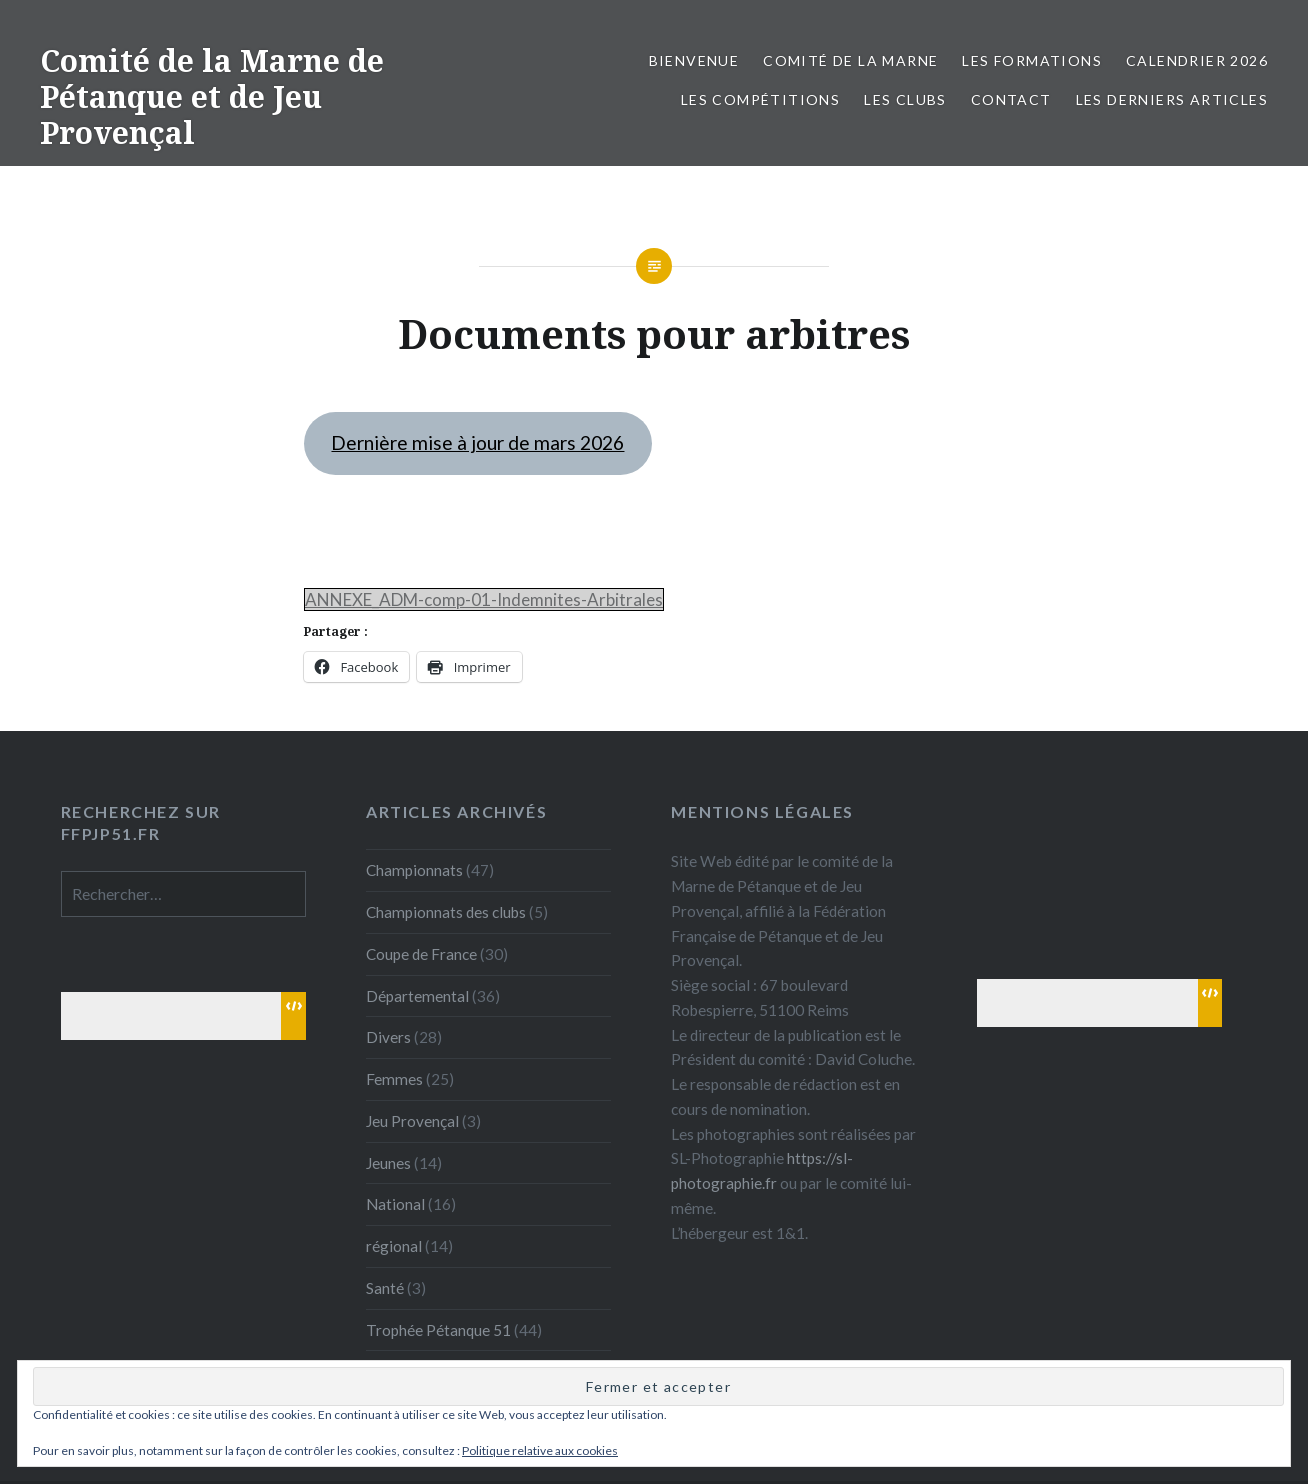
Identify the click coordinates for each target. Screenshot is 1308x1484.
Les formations (1032, 60)
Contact (1011, 99)
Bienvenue (694, 60)
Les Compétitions (760, 99)
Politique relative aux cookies (540, 1450)
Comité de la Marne (850, 60)
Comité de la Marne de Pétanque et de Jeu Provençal (212, 96)
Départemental (417, 996)
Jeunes (388, 1163)
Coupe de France (421, 954)
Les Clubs (905, 99)
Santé (385, 1288)
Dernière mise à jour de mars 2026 (477, 442)
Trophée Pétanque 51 (438, 1330)
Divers (388, 1037)
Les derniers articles (1172, 99)
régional (394, 1246)
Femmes (394, 1079)
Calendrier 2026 (1197, 60)
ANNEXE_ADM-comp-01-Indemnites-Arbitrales (484, 599)
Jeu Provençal (412, 1121)
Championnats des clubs (446, 912)
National (395, 1204)
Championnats (414, 870)
